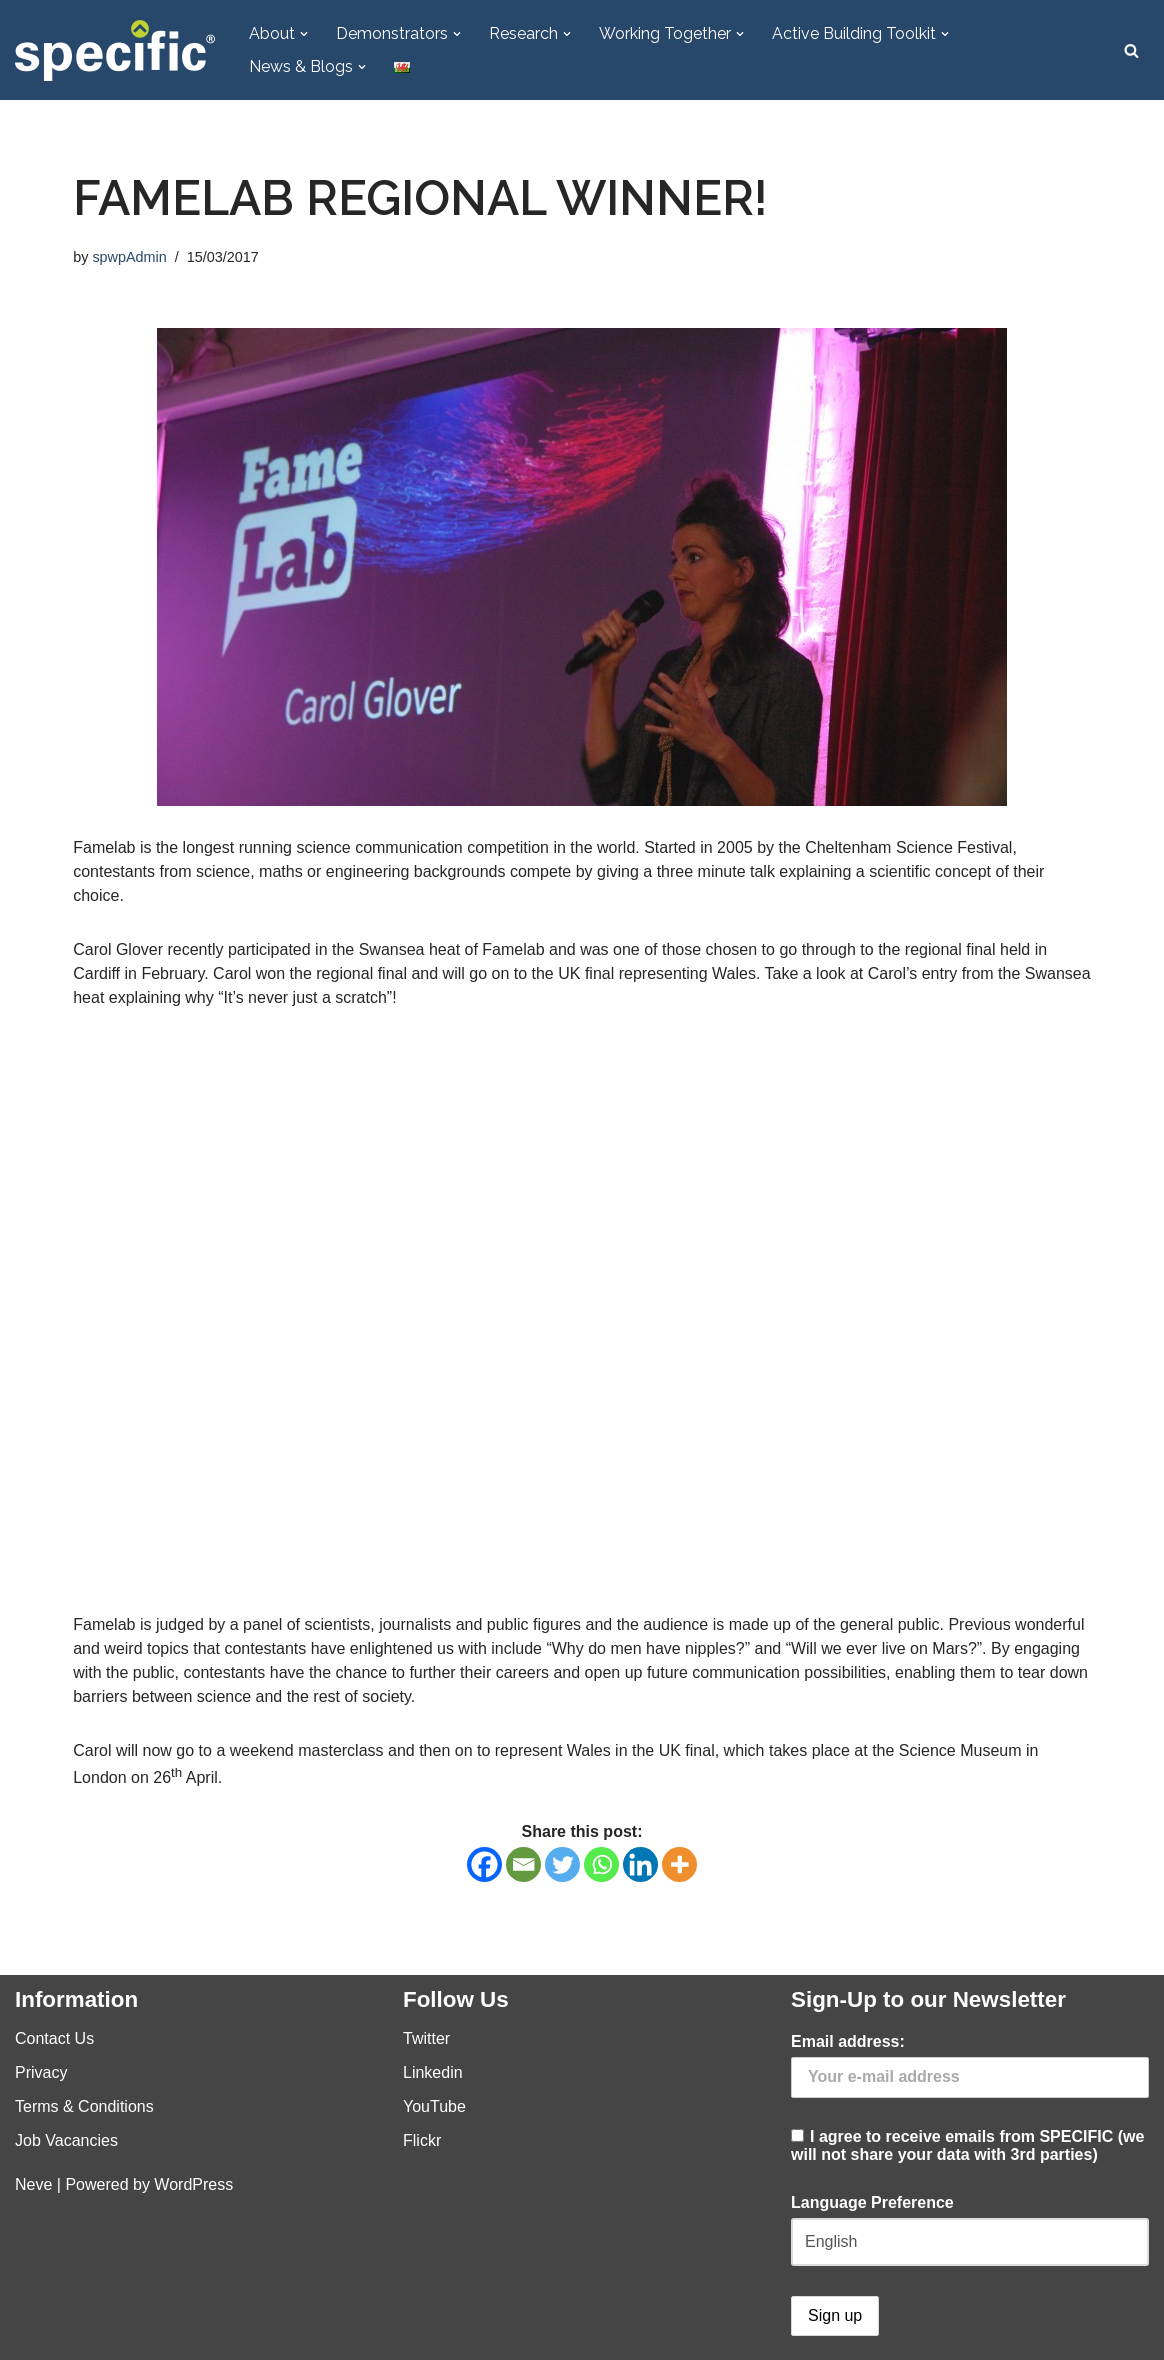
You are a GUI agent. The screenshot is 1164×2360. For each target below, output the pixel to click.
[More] (679, 1864)
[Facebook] (484, 1864)
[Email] (523, 1864)
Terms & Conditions (84, 2106)
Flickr (422, 2140)
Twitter (426, 2038)
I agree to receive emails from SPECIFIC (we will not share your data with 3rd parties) (970, 2098)
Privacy (41, 2072)
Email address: (848, 2041)
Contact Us (54, 2038)
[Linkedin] (640, 1864)
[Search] (1131, 50)
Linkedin (433, 2072)
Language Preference (872, 2202)
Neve (33, 2184)
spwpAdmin (129, 257)
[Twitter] (562, 1864)
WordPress (193, 2184)
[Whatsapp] (601, 1864)
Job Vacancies (66, 2140)
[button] (304, 34)
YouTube (434, 2106)
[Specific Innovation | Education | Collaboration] (115, 50)
